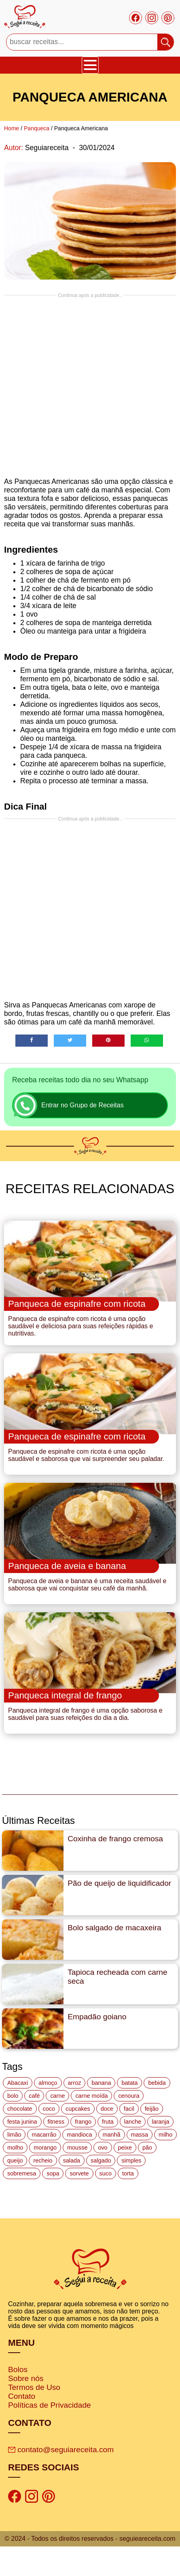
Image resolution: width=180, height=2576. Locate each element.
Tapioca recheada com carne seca (117, 1976)
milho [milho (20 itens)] (165, 2134)
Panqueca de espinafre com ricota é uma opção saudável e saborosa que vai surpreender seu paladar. (86, 1455)
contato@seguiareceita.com (61, 2449)
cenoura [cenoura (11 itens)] (128, 2096)
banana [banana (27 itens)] (101, 2083)
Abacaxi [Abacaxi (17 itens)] (17, 2083)
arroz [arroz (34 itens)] (74, 2083)
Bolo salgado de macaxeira (114, 1927)
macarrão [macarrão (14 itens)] (44, 2134)
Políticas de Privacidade (49, 2405)
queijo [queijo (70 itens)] (15, 2160)
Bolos (18, 2369)
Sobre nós (25, 2378)
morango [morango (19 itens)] (45, 2147)
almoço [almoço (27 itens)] (47, 2083)
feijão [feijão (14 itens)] (152, 2108)
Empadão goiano (97, 2016)
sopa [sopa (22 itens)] (53, 2173)
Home (11, 128)
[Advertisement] (88, 386)
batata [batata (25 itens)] (129, 2083)
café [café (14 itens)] (34, 2096)
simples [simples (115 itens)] (131, 2160)
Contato (21, 2396)
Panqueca (36, 128)
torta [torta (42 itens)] (128, 2173)
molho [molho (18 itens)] (15, 2147)
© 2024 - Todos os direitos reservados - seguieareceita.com (89, 2538)
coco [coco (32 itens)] (49, 2108)
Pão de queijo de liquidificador (119, 1883)
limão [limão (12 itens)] (14, 2134)
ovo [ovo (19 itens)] (102, 2147)
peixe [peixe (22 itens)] (125, 2147)
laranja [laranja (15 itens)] (160, 2121)
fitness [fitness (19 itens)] (56, 2121)
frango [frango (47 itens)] (83, 2121)
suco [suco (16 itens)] (106, 2173)
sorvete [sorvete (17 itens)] (79, 2173)
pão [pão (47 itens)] (147, 2147)
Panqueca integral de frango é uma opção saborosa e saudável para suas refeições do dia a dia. (85, 1714)
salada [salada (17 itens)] (71, 2160)
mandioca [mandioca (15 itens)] (79, 2134)
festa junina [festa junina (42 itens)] (22, 2121)
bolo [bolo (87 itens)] (12, 2096)
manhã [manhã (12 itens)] (112, 2134)
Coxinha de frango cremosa (115, 1838)
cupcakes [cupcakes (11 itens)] (78, 2108)
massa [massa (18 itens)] (139, 2134)
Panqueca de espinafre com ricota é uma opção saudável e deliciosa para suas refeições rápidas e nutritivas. (80, 1326)
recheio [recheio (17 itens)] (42, 2160)
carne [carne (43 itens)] (57, 2096)
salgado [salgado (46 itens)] (101, 2160)
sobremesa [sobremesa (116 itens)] (21, 2173)
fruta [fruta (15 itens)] (108, 2121)
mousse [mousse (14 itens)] (77, 2147)
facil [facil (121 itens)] (129, 2108)
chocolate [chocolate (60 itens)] (19, 2108)
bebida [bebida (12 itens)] (156, 2083)
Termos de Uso (34, 2387)
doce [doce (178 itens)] (107, 2108)
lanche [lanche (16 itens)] (132, 2121)
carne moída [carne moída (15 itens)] (91, 2096)
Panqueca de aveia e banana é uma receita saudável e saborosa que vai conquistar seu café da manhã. (87, 1584)
